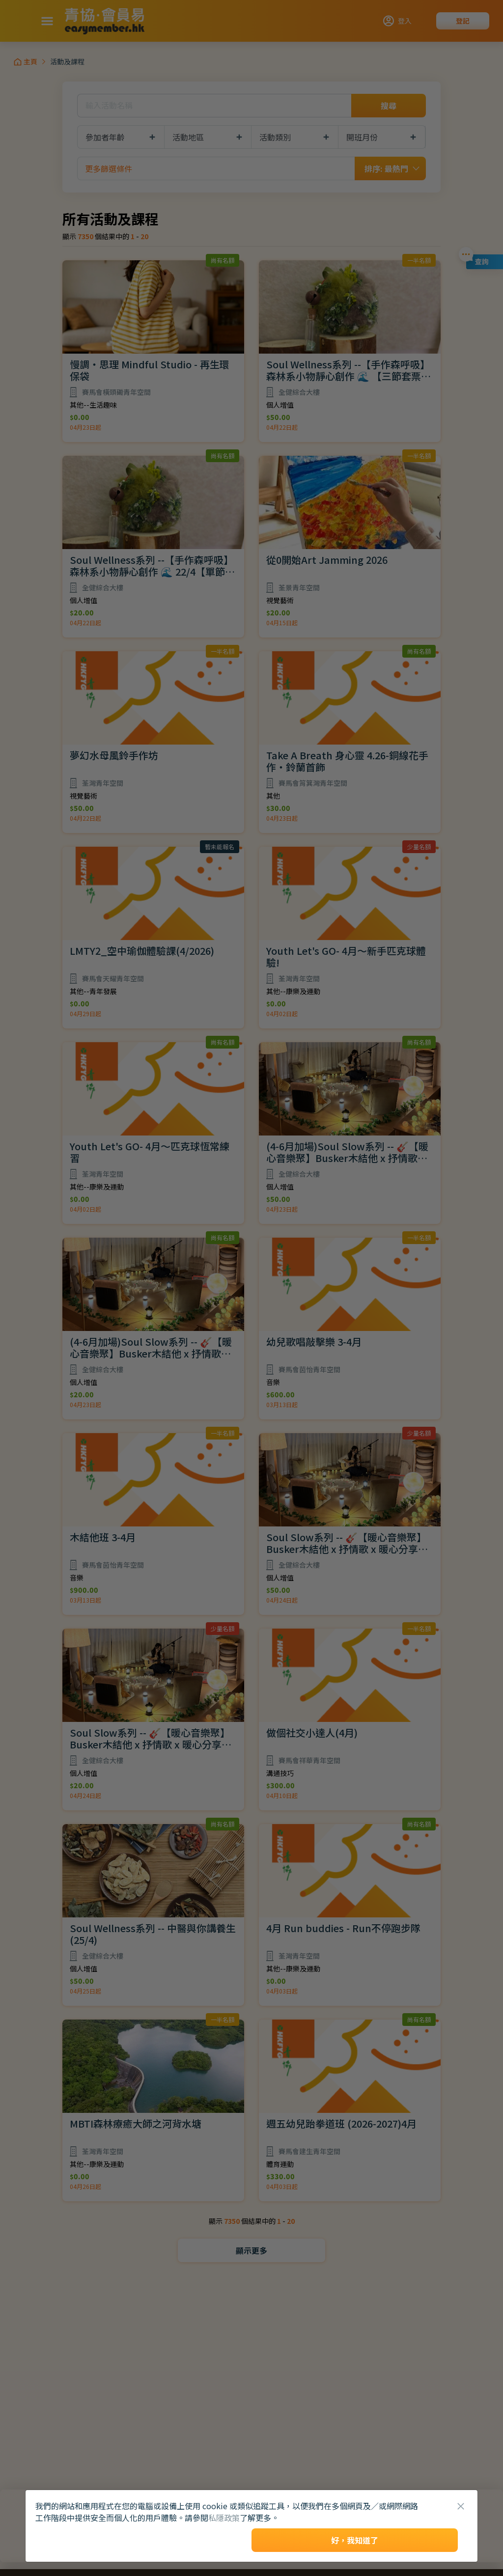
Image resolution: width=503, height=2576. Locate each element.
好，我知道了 (354, 2540)
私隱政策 (224, 2517)
